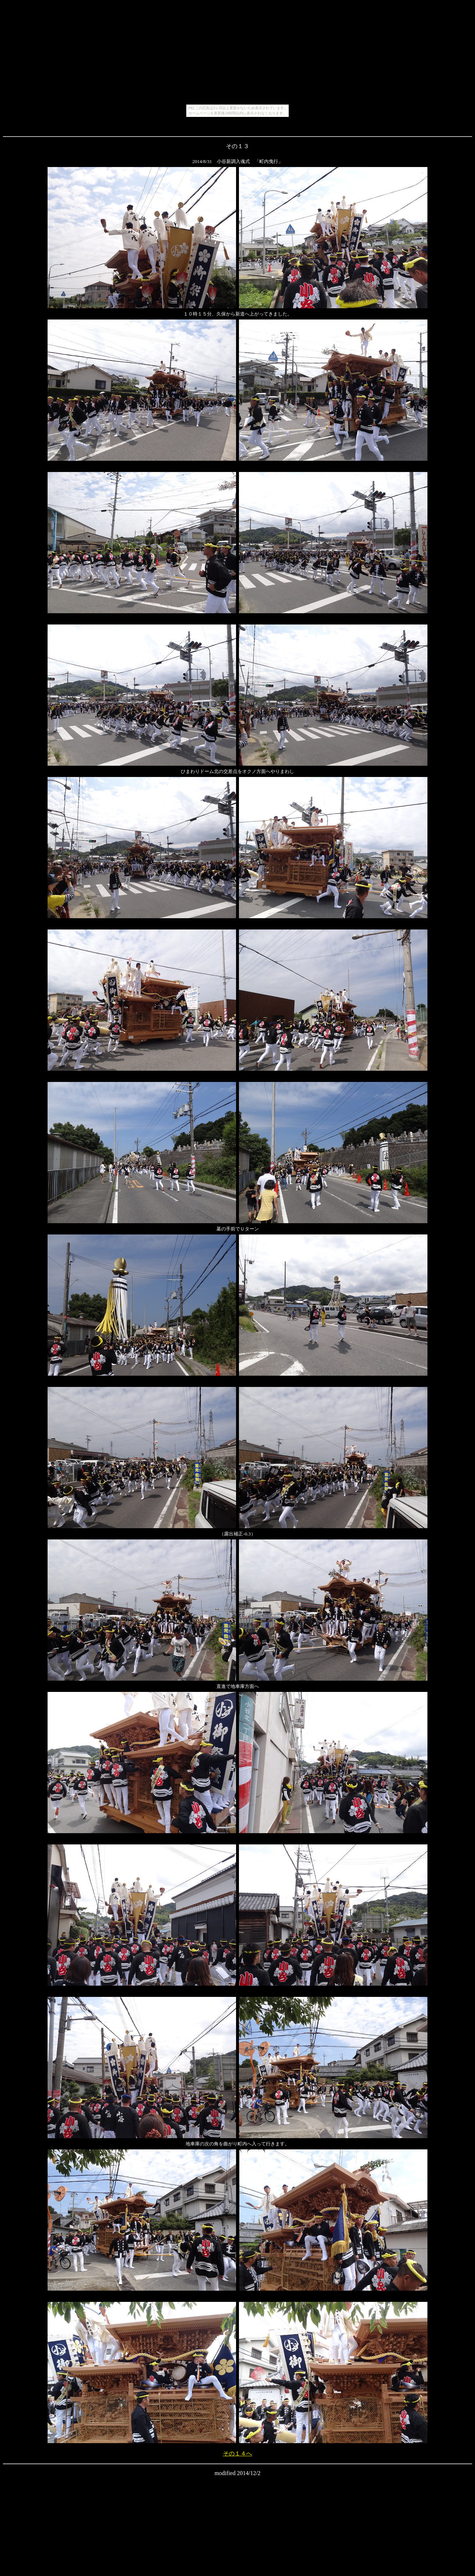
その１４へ (237, 2453)
